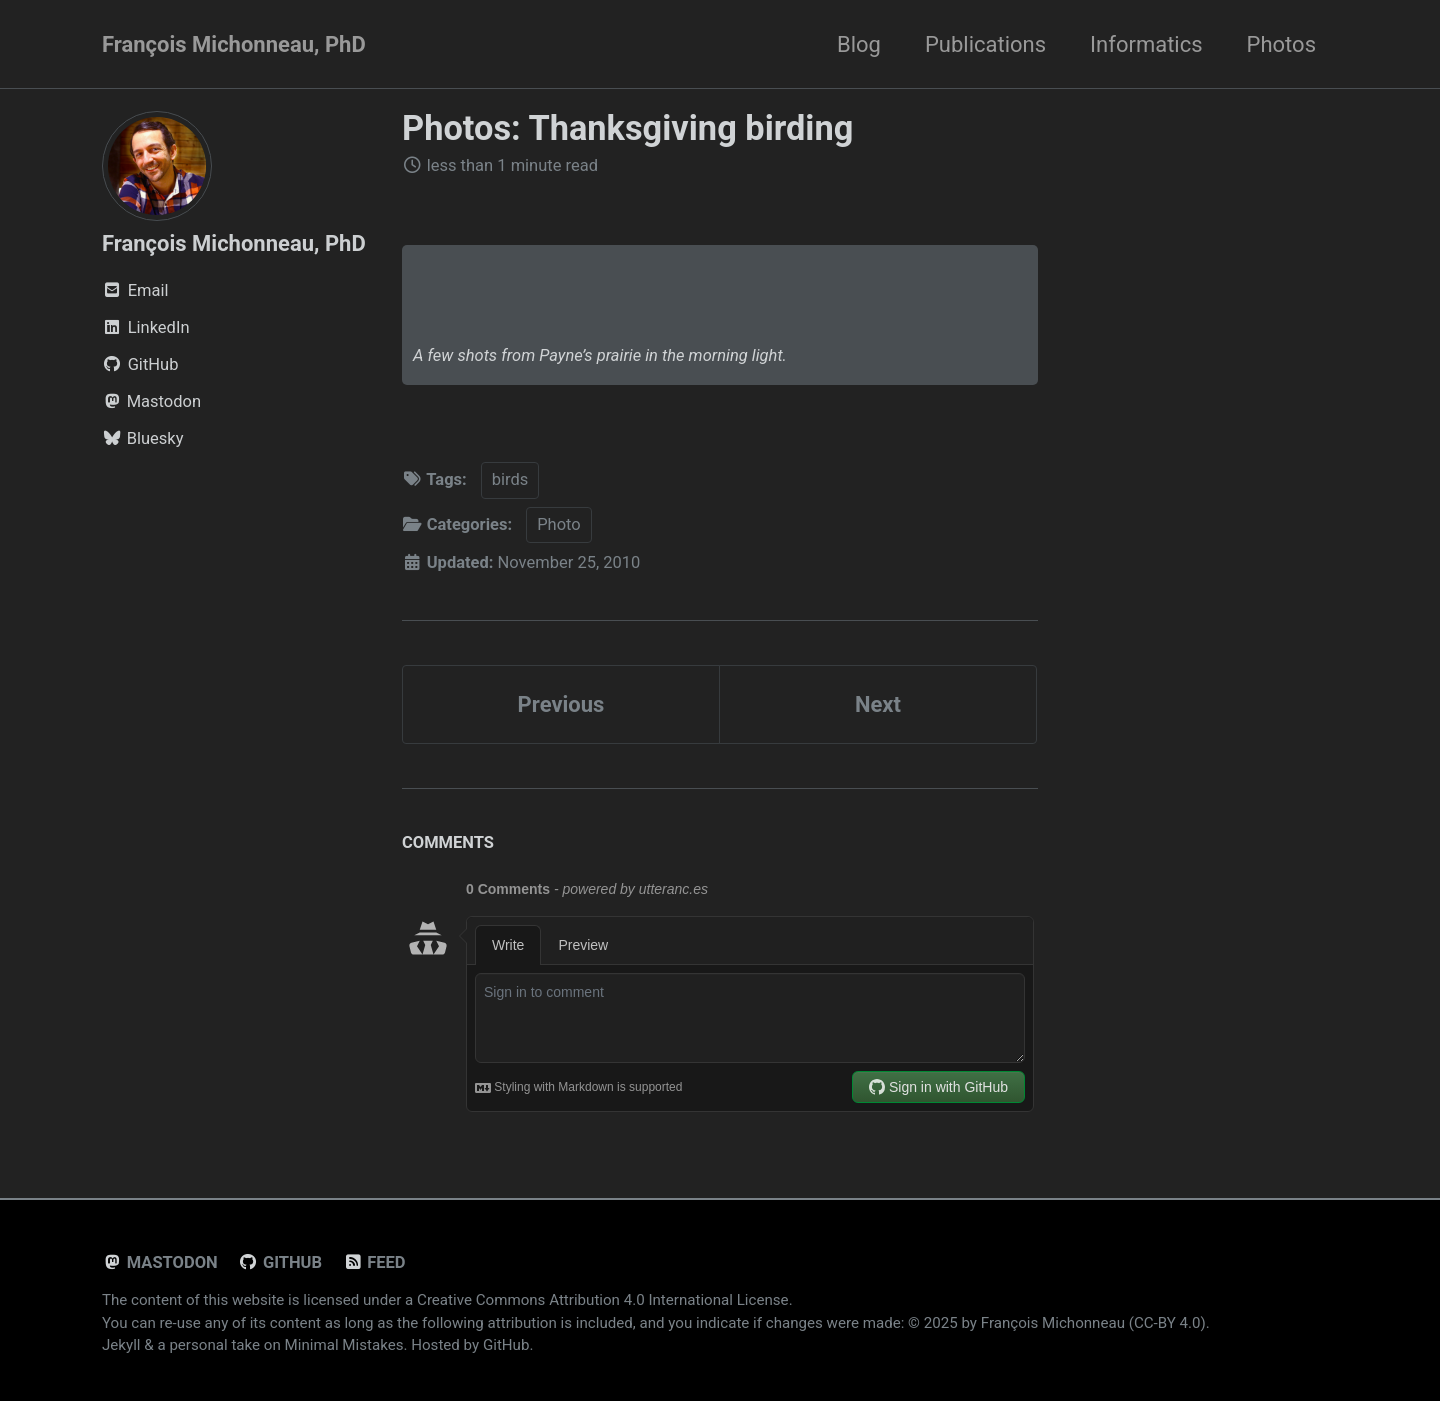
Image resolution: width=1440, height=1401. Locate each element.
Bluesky (143, 438)
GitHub (280, 1262)
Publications (985, 44)
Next (878, 704)
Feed (373, 1262)
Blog (859, 44)
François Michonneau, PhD (234, 44)
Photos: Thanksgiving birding (627, 128)
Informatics (1146, 44)
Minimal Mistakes (344, 1345)
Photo (559, 524)
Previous (561, 704)
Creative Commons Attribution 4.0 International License (603, 1300)
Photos (1281, 44)
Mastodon (151, 401)
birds (510, 479)
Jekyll (121, 1345)
